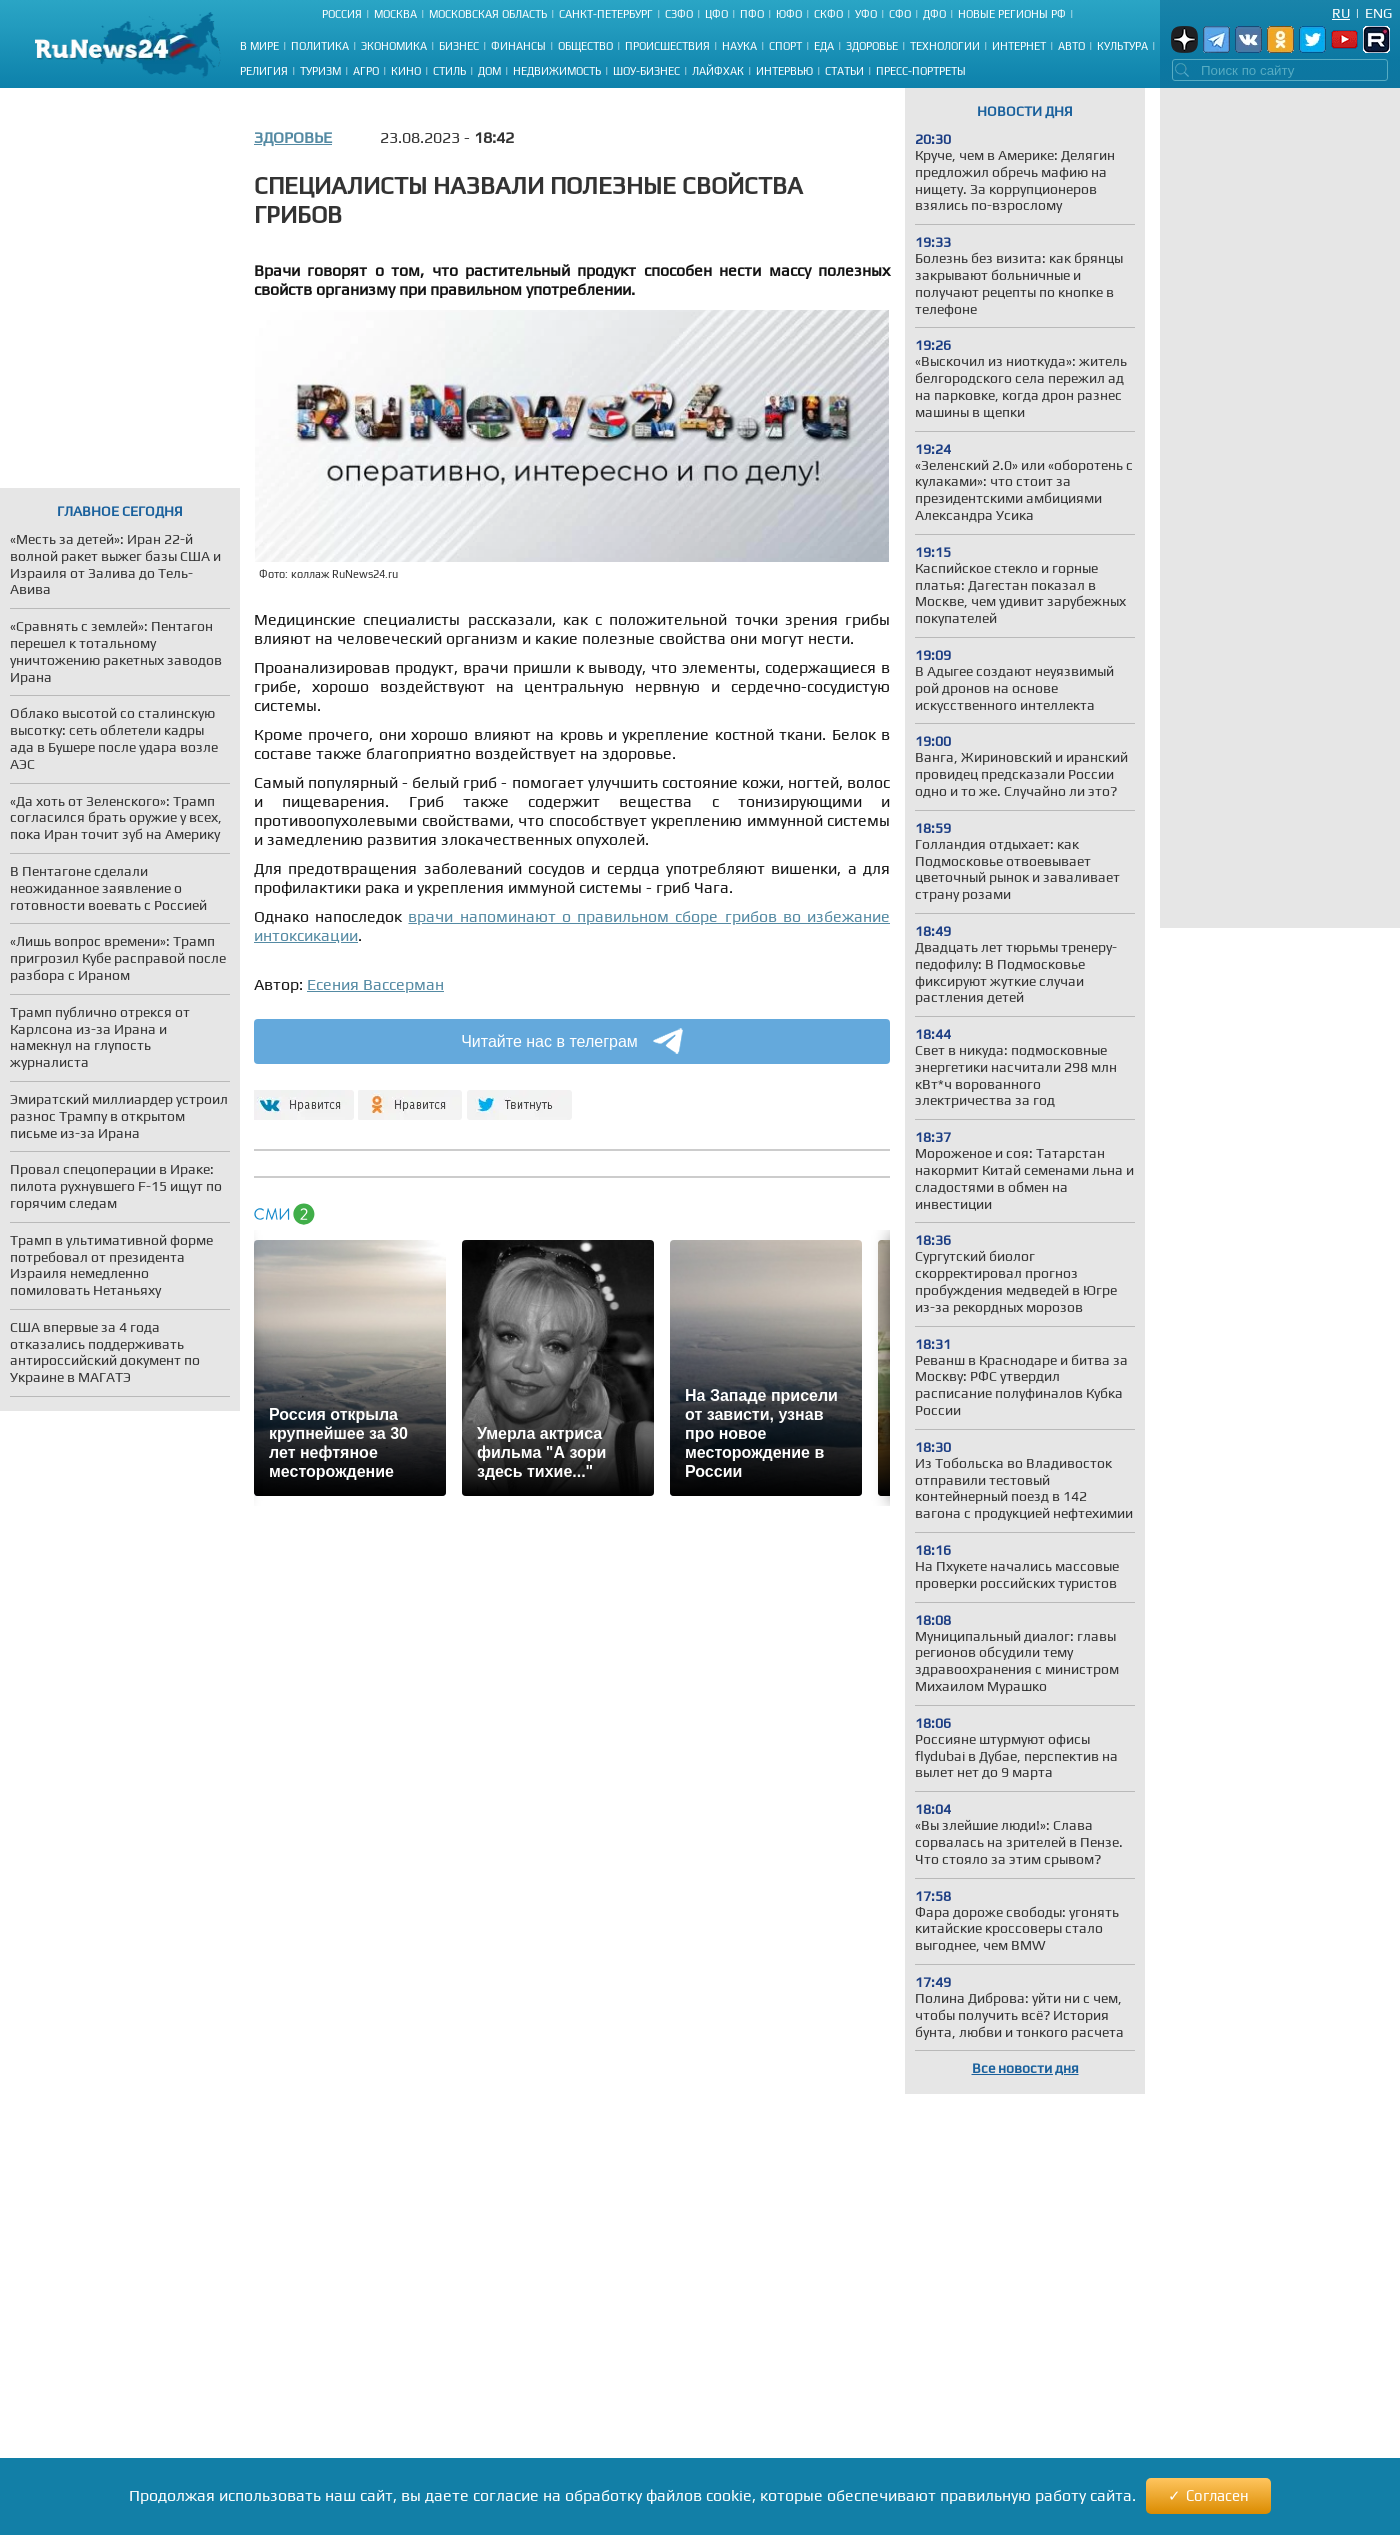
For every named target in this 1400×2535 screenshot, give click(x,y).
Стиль (449, 71)
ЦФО (716, 14)
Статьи (844, 71)
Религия (264, 71)
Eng (1378, 13)
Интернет (1019, 46)
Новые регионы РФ (1012, 14)
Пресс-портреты (921, 71)
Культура (1122, 46)
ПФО (752, 14)
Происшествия (667, 46)
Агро (366, 71)
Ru (1341, 13)
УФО (866, 14)
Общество (585, 46)
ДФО (934, 14)
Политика (320, 46)
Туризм (320, 71)
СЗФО (679, 14)
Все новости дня (1025, 2068)
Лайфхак (718, 71)
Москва (395, 14)
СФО (900, 14)
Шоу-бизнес (646, 71)
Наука (739, 46)
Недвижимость (557, 71)
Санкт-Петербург (606, 14)
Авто (1071, 46)
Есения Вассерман (375, 984)
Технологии (945, 46)
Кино (406, 71)
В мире (259, 46)
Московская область (488, 14)
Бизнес (459, 46)
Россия (342, 14)
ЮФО (789, 14)
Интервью (784, 71)
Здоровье (872, 46)
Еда (824, 46)
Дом (489, 71)
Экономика (394, 46)
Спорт (785, 46)
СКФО (828, 14)
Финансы (518, 46)
